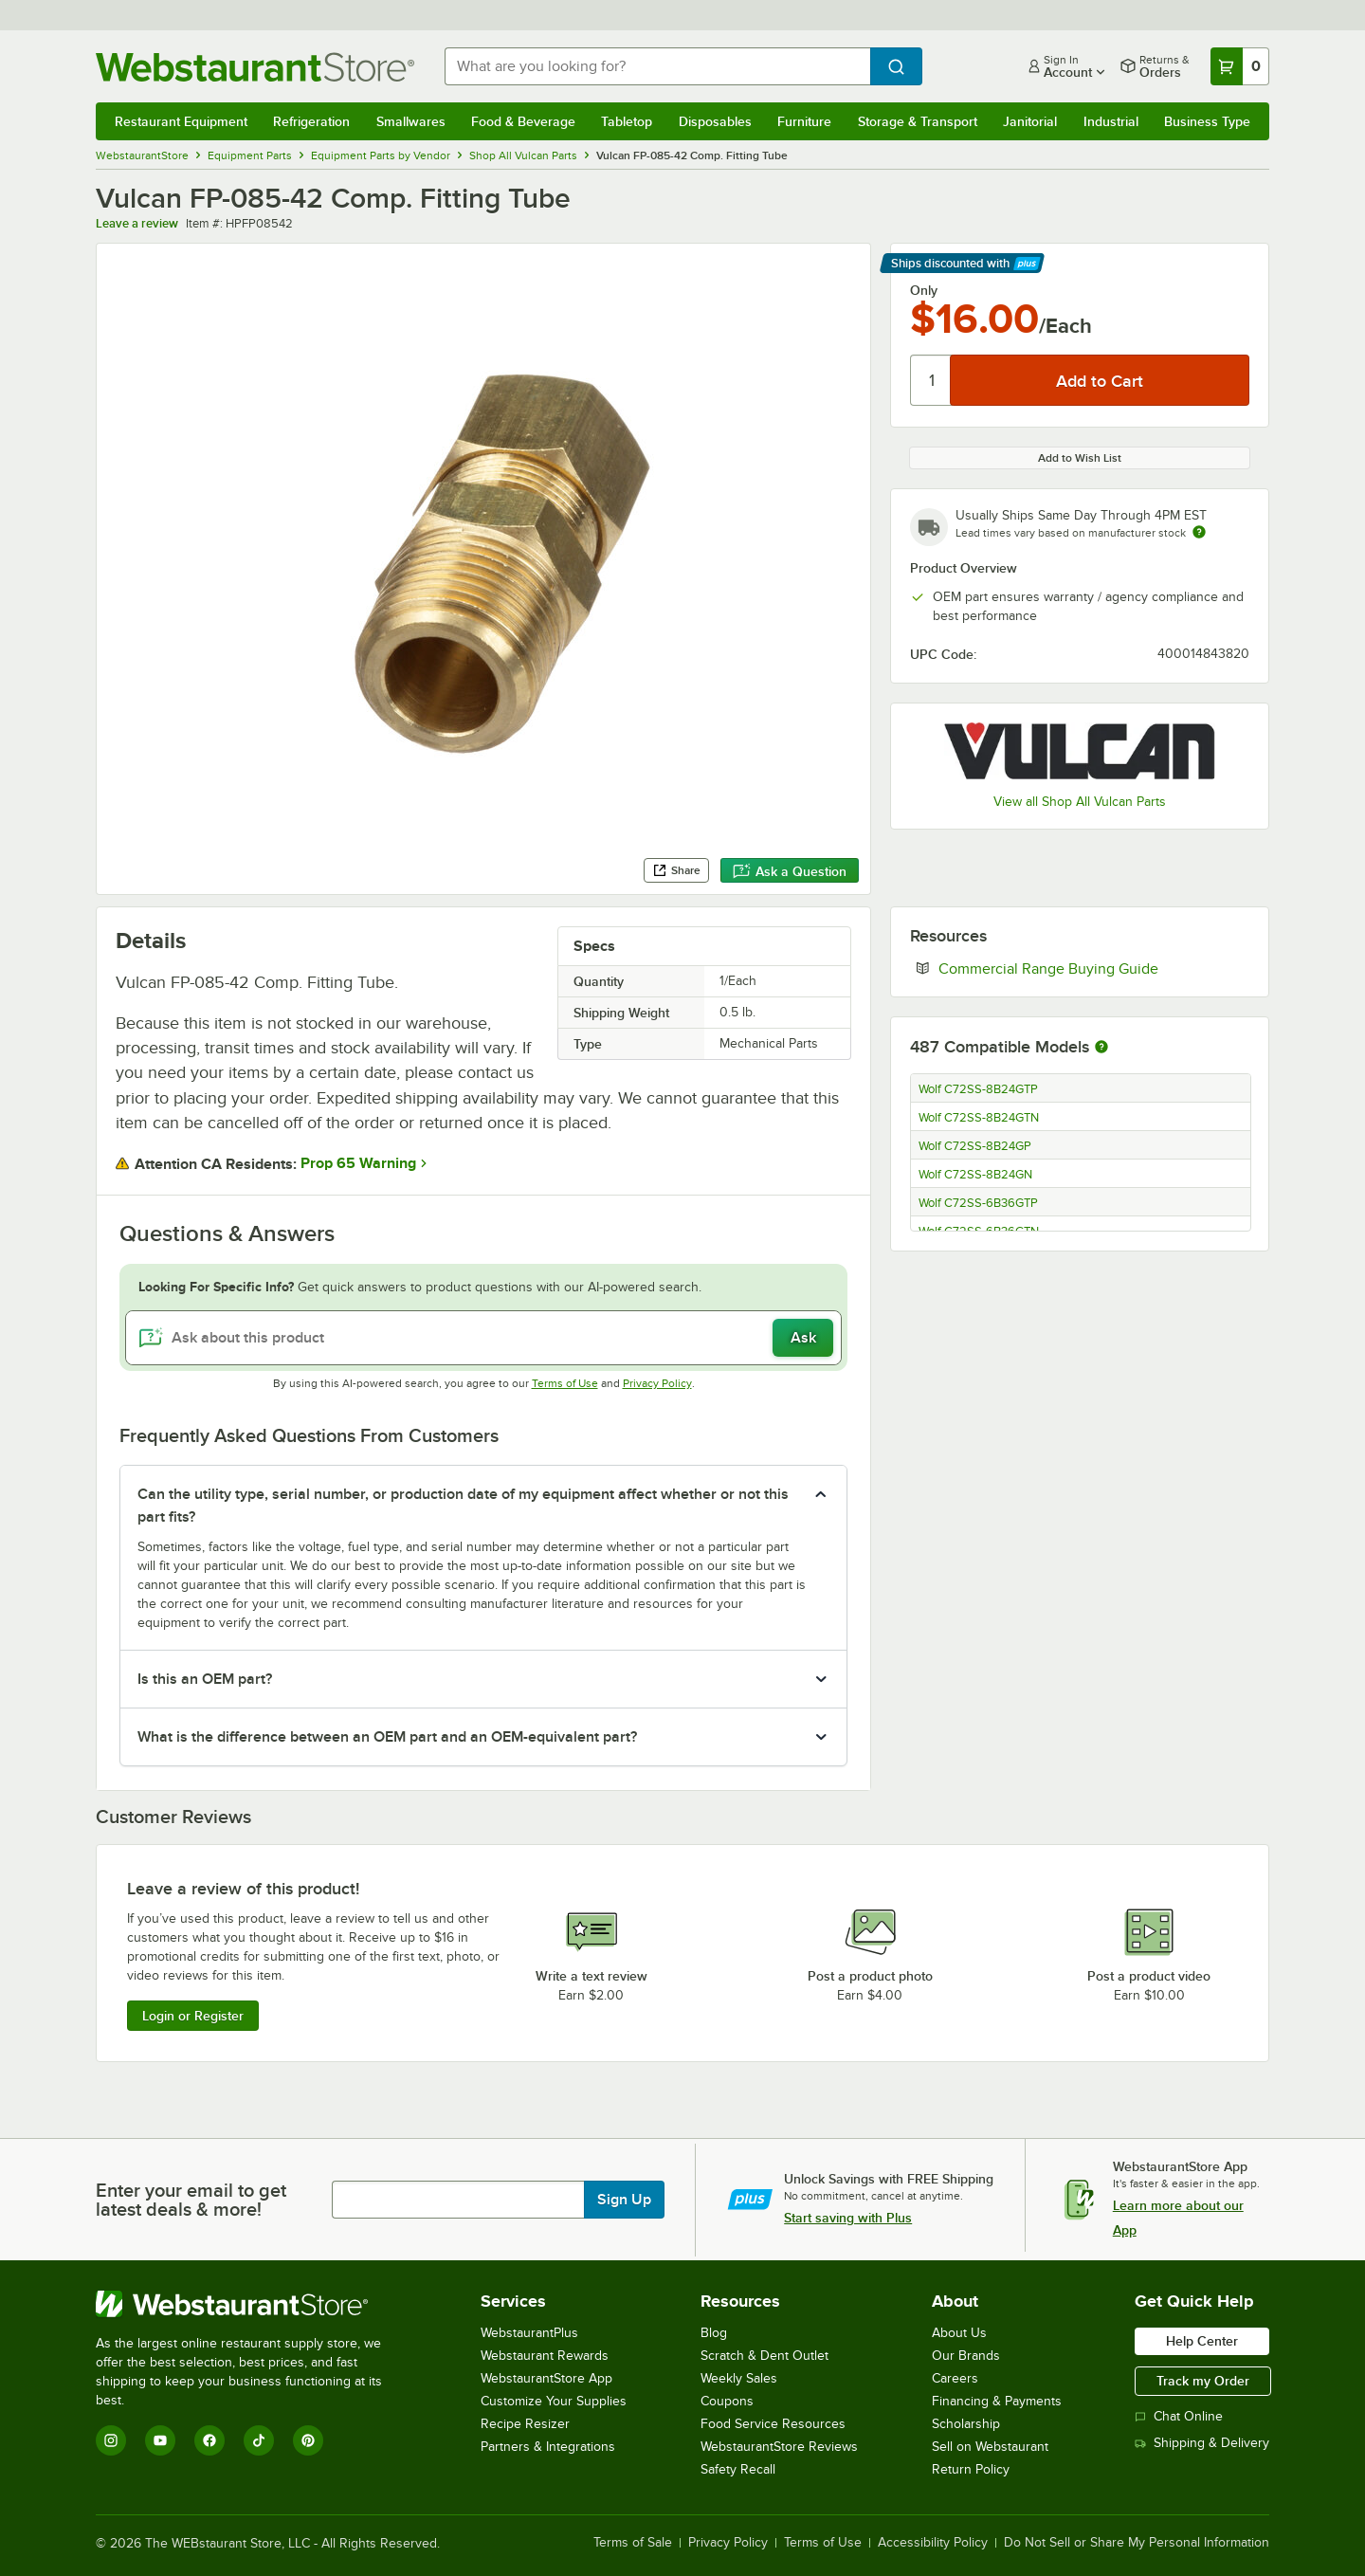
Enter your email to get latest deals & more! (191, 2200)
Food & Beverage (523, 121)
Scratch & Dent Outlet (764, 2355)
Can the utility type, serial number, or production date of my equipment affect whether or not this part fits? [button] (463, 1506)
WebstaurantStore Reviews (779, 2446)
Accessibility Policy (933, 2542)
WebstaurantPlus (529, 2333)
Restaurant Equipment (181, 121)
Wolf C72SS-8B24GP (975, 1146)
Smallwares (411, 121)
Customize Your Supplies (554, 2401)
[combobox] (657, 66)
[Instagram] (111, 2440)
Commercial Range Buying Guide (1093, 968)
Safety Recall (738, 2469)
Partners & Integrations (548, 2446)
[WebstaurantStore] (252, 2304)
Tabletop (626, 121)
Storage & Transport (917, 121)
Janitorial (1030, 121)
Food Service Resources (773, 2424)
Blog (714, 2333)
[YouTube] (160, 2440)
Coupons (727, 2401)
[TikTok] (259, 2440)
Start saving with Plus (848, 2217)
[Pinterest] (308, 2440)
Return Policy (971, 2469)
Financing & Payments (997, 2401)
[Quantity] (931, 380)
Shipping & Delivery (1202, 2443)
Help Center (1202, 2340)
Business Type (1207, 121)
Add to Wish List (1079, 458)
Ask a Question (789, 871)
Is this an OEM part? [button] (204, 1679)
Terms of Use (565, 1383)
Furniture (804, 121)
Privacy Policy (657, 1383)
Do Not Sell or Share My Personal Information (1136, 2542)
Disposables (715, 121)
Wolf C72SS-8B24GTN (979, 1117)
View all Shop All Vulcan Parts (1079, 802)
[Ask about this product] (483, 1337)
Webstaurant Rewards (545, 2355)
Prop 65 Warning (358, 1163)
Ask (803, 1337)
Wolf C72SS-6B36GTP (978, 1203)
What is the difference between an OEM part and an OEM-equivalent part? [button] (387, 1736)
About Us (959, 2333)
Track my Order (1202, 2380)
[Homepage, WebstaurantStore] (255, 67)
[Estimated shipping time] (1199, 531)
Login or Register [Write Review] (193, 2015)
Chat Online (1179, 2416)
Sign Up (624, 2199)
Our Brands (966, 2355)
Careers (955, 2378)
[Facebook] (209, 2440)
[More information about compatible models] (1101, 1047)
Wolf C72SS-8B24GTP (978, 1089)
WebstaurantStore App (546, 2378)
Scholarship (966, 2424)
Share (676, 870)
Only (923, 290)
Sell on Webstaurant (990, 2446)
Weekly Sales (739, 2378)
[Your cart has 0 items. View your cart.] (1239, 66)
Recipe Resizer (525, 2424)
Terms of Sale (632, 2542)
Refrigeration (311, 121)
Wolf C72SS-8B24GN (975, 1174)
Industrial (1110, 121)
